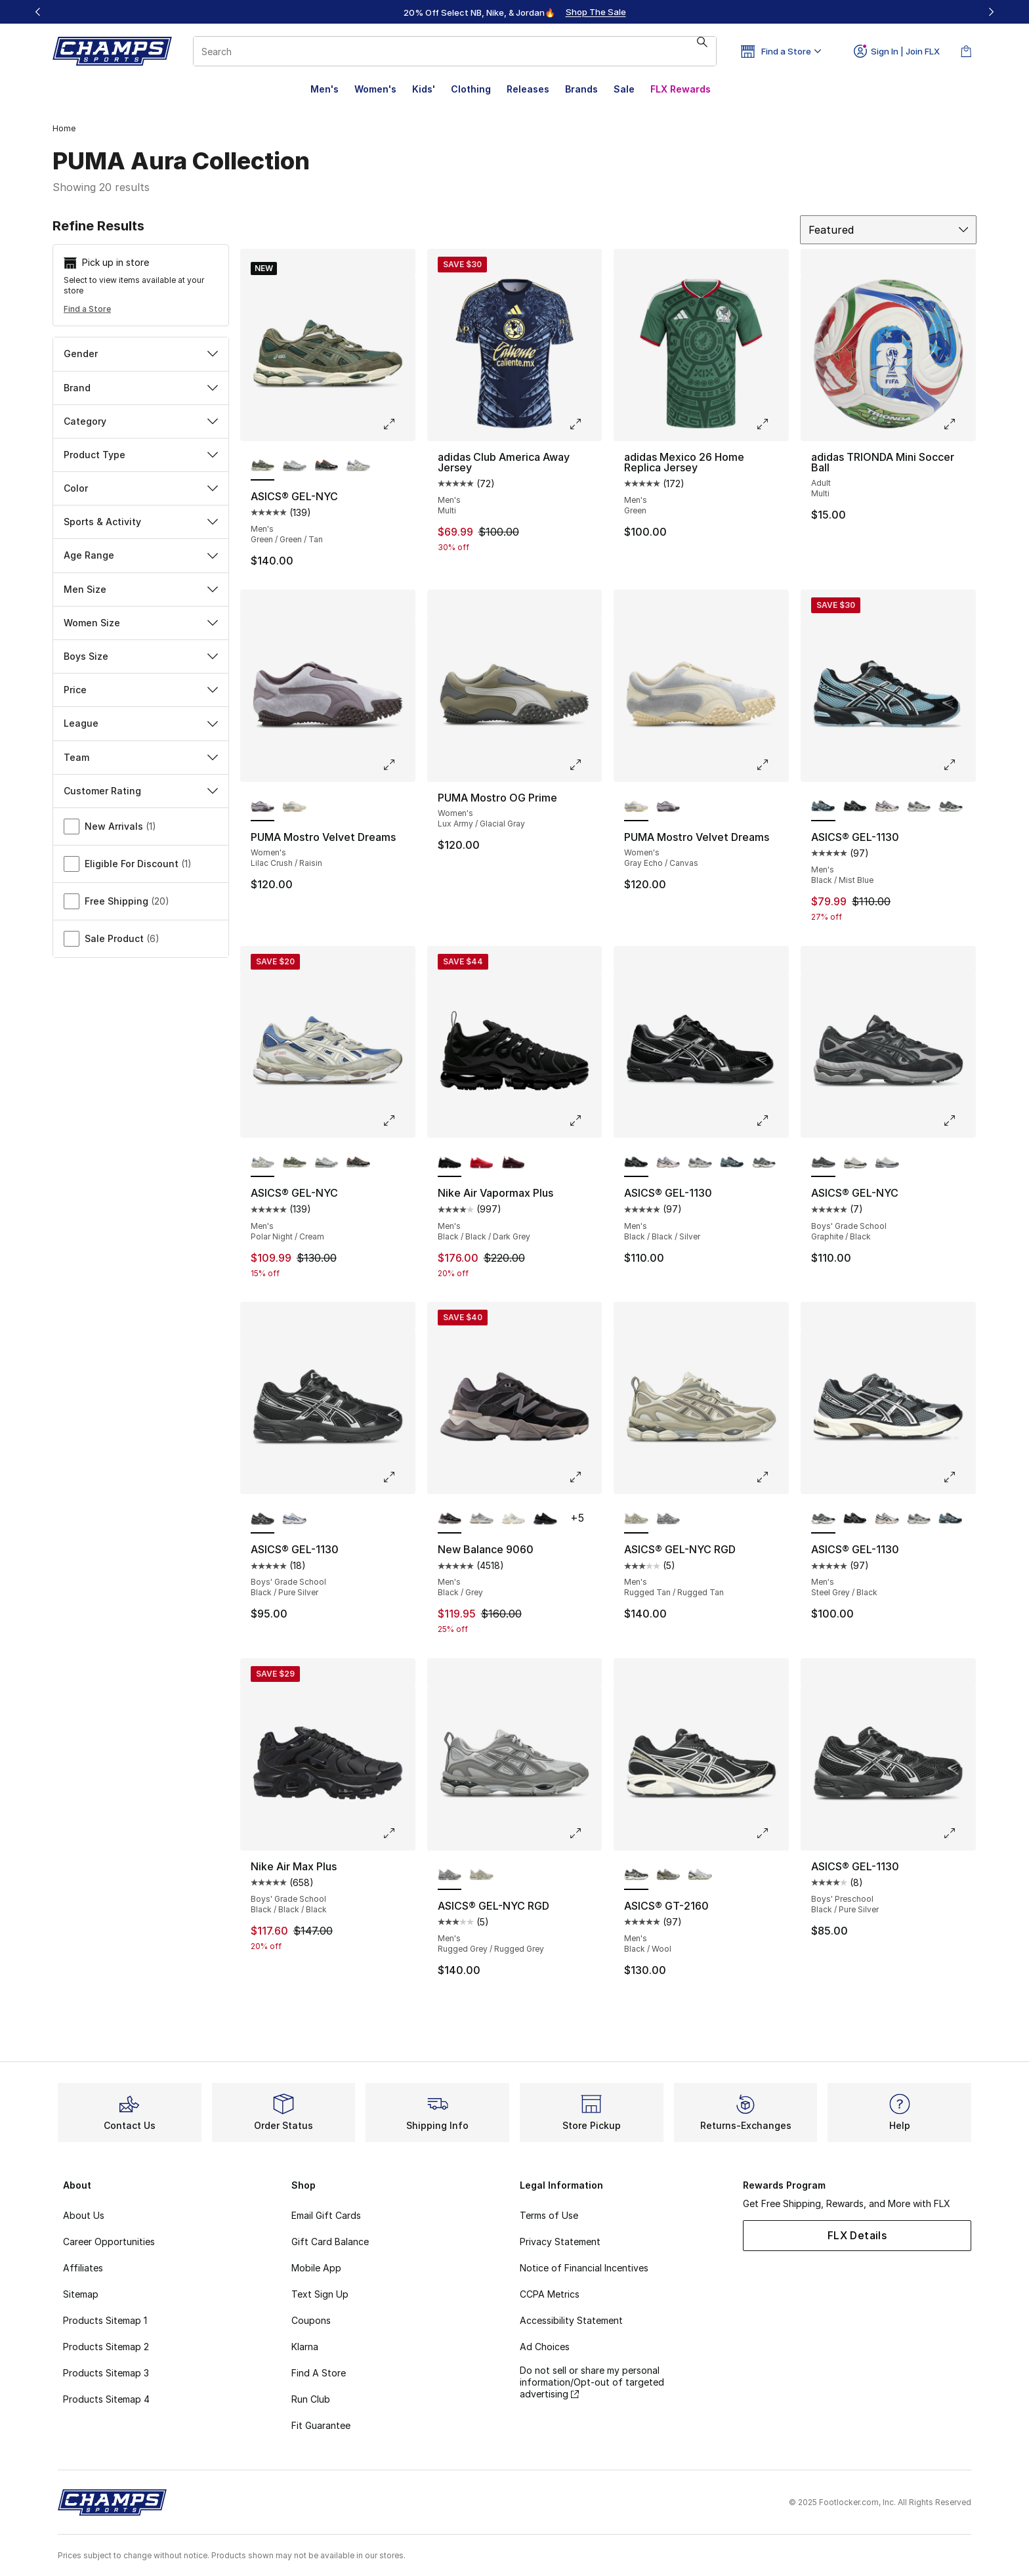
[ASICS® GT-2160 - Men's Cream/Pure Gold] (668, 1875)
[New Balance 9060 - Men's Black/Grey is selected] (450, 1519)
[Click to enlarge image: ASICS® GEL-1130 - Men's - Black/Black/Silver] (771, 1120)
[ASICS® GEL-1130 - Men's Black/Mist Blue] (732, 1162)
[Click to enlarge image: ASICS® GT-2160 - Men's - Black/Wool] (771, 1833)
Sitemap (80, 2294)
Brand (141, 387)
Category (141, 421)
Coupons (311, 2320)
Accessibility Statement (571, 2320)
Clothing (471, 89)
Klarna (304, 2346)
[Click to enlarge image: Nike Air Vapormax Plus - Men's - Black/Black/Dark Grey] (584, 1120)
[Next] (991, 12)
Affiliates (83, 2267)
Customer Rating (141, 790)
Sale (624, 89)
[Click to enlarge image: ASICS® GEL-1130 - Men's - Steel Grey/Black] (958, 1477)
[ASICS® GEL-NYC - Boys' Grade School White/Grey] (887, 1162)
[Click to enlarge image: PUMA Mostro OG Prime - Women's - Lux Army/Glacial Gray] (584, 764)
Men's (324, 89)
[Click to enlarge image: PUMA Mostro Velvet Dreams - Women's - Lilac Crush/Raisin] (398, 764)
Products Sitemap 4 (106, 2399)
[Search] (455, 51)
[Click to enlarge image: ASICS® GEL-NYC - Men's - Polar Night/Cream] (398, 1120)
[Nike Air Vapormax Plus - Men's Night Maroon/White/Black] (513, 1162)
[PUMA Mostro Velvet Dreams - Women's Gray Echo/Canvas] (294, 806)
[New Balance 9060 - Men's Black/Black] (545, 1519)
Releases (528, 89)
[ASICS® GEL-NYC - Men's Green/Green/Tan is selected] (263, 466)
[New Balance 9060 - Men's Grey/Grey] (481, 1519)
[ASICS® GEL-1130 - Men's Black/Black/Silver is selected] (636, 1162)
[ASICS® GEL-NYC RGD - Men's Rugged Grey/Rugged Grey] (668, 1519)
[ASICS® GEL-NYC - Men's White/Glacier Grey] (294, 466)
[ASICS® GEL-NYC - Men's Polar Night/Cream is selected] (263, 1162)
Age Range (141, 555)
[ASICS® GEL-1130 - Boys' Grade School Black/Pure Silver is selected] (263, 1519)
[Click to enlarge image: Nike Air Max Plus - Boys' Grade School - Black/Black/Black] (398, 1833)
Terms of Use (549, 2215)
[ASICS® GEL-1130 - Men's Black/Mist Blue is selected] (823, 806)
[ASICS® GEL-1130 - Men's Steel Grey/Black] (950, 806)
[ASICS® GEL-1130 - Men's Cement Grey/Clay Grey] (919, 806)
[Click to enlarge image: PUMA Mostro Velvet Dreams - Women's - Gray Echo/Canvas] (771, 764)
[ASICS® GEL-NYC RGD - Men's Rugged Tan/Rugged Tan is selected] (636, 1519)
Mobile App (316, 2267)
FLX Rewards (680, 89)
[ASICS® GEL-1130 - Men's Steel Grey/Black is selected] (823, 1519)
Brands (581, 89)
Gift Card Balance (330, 2241)
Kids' (423, 89)
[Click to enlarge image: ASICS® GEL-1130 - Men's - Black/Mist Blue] (958, 764)
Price (141, 689)
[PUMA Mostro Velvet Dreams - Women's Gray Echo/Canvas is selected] (636, 806)
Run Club (310, 2399)
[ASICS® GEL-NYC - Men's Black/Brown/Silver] (326, 466)
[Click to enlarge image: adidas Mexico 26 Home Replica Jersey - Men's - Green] (771, 424)
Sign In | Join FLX (897, 51)
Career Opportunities (109, 2241)
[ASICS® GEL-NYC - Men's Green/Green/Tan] (294, 1162)
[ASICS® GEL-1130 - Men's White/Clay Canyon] (887, 806)
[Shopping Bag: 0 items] (966, 51)
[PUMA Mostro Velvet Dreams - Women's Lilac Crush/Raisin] (668, 806)
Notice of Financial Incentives (584, 2267)
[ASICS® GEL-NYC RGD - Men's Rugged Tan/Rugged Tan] (481, 1875)
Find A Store (318, 2372)
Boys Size (141, 656)
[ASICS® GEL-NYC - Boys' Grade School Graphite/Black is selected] (823, 1162)
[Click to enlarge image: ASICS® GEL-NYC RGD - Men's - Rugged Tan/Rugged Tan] (771, 1477)
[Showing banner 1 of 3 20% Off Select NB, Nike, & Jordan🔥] (515, 12)
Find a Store (87, 309)
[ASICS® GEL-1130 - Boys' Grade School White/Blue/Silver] (294, 1519)
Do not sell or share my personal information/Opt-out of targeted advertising (592, 2382)
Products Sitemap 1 (105, 2320)
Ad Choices (545, 2346)
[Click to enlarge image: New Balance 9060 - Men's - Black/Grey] (584, 1477)
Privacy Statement (560, 2241)
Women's (375, 89)
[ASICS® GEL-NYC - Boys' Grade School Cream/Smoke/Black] (855, 1162)
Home (63, 128)
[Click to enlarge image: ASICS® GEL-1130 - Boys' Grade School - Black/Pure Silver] (398, 1477)
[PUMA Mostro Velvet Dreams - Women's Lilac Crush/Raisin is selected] (263, 806)
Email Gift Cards (326, 2215)
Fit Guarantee (320, 2425)
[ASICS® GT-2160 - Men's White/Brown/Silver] (700, 1875)
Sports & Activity (141, 521)
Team (141, 757)
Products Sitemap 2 (106, 2346)
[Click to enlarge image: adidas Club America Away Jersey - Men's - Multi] (584, 424)
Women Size (141, 622)
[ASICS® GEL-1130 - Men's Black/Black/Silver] (855, 806)
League (141, 723)
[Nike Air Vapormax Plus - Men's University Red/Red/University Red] (481, 1162)
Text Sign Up (319, 2294)
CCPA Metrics (549, 2294)
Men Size (141, 589)
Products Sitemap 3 (106, 2372)
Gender (141, 353)
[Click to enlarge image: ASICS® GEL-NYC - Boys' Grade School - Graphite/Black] (958, 1120)
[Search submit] (702, 51)
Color (141, 488)
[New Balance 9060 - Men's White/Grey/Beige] (513, 1519)
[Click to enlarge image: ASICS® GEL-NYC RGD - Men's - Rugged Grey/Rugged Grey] (584, 1833)
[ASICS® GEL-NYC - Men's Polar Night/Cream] (358, 466)
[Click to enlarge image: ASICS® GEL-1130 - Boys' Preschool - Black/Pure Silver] (958, 1833)
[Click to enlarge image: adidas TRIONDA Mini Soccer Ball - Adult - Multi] (958, 424)
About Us (83, 2215)
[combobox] (455, 51)
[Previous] (38, 12)
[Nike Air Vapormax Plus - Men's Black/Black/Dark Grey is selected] (450, 1162)
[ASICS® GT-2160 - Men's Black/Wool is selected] (636, 1875)
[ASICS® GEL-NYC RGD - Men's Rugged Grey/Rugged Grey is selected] (450, 1875)
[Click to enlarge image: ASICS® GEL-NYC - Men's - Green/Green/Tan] (398, 424)
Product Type (141, 454)
